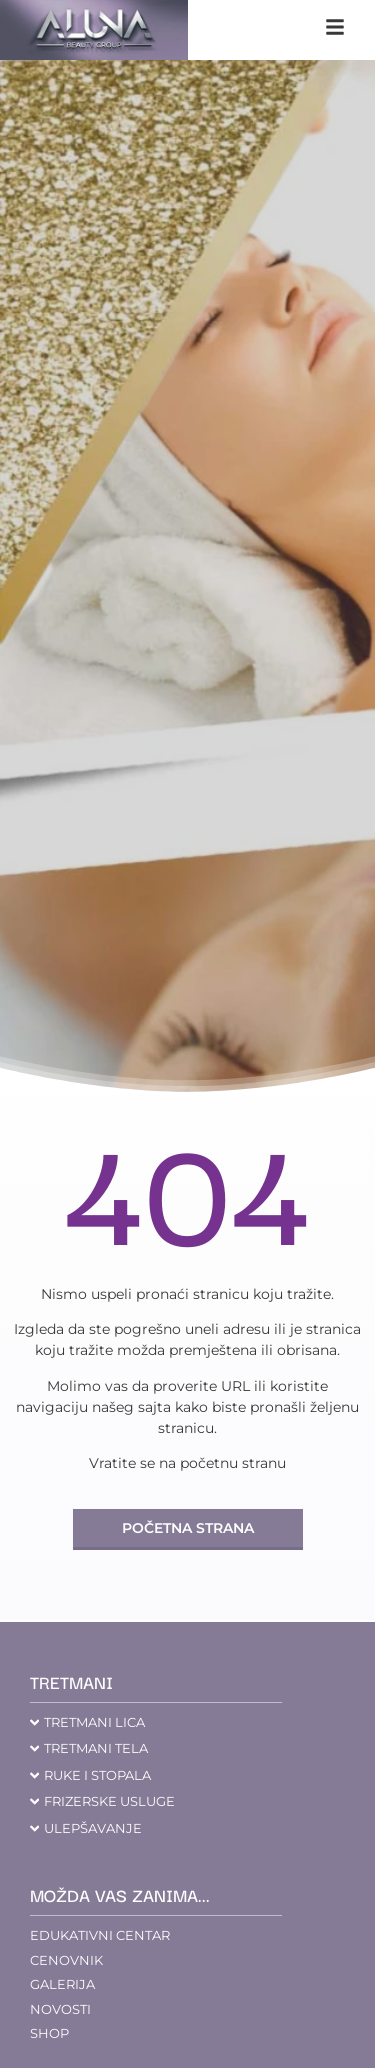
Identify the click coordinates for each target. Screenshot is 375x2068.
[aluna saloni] (94, 30)
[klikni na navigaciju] (335, 27)
